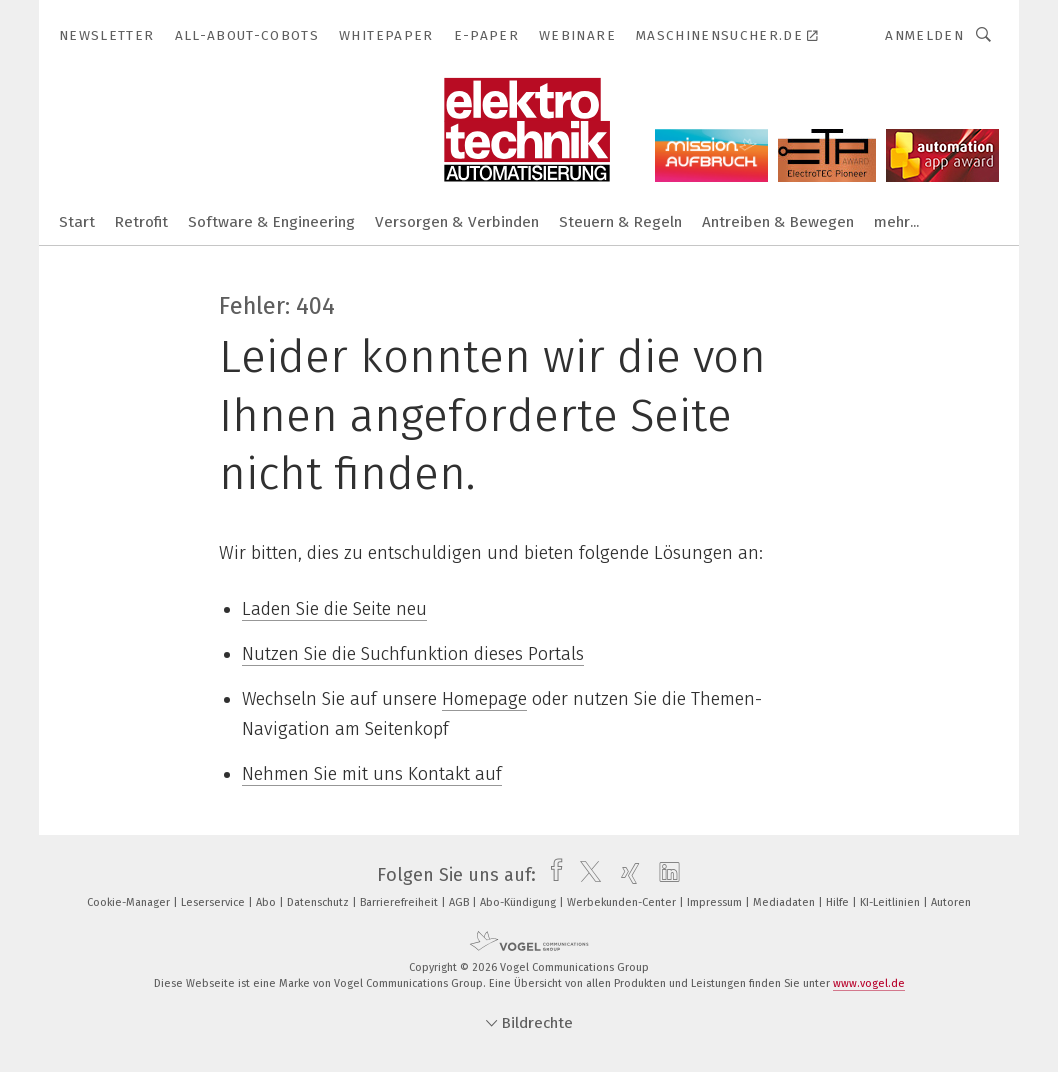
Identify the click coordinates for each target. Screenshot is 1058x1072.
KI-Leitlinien (891, 902)
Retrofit (141, 222)
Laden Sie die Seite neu (334, 609)
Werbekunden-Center (623, 902)
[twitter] (585, 875)
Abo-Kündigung (519, 902)
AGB (460, 902)
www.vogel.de (869, 983)
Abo (267, 902)
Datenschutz (319, 902)
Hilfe (839, 902)
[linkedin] (664, 875)
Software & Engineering (271, 222)
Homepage (484, 699)
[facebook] (551, 875)
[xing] (625, 875)
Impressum (716, 902)
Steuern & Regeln (620, 222)
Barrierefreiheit (400, 902)
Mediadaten (785, 902)
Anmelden (924, 35)
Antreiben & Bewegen (778, 222)
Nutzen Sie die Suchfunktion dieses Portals (413, 654)
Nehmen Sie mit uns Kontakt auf (372, 774)
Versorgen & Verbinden (457, 222)
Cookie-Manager (130, 902)
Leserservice (214, 902)
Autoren (951, 902)
